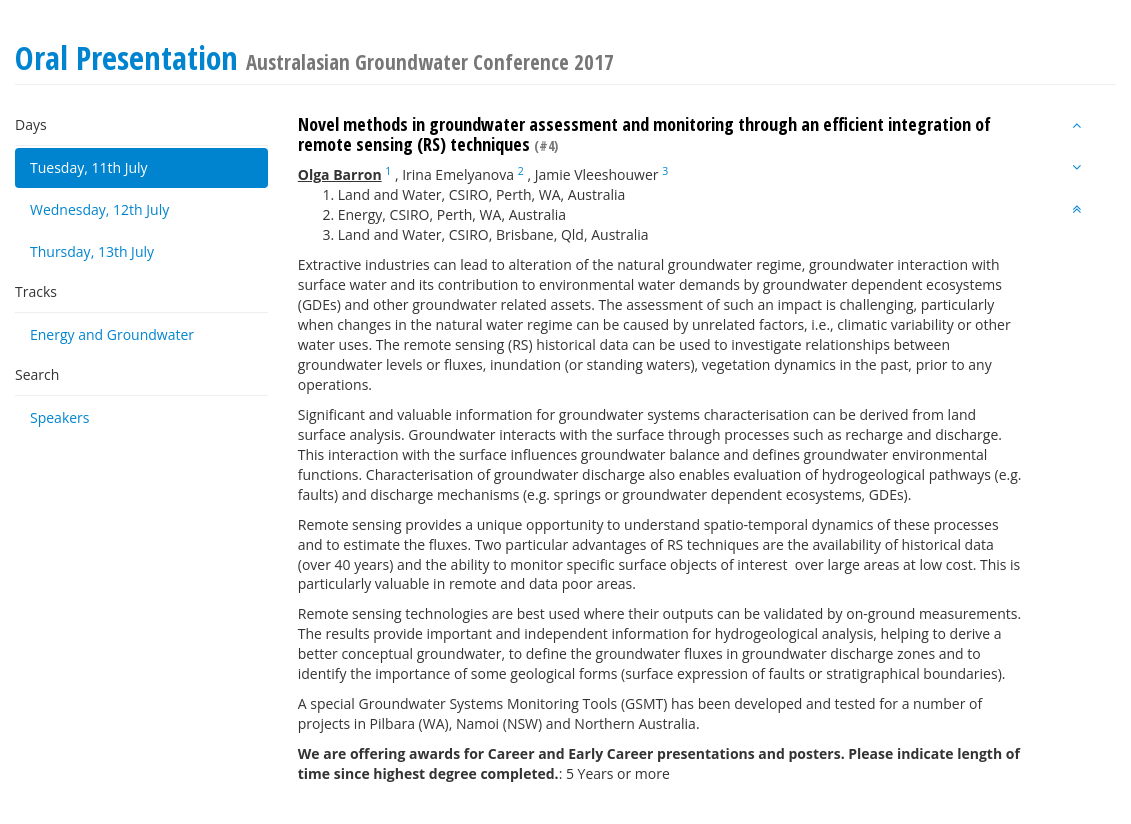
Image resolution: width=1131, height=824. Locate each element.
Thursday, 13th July (92, 251)
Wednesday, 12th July (99, 209)
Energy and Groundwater (112, 334)
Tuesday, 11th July (89, 167)
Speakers (60, 417)
